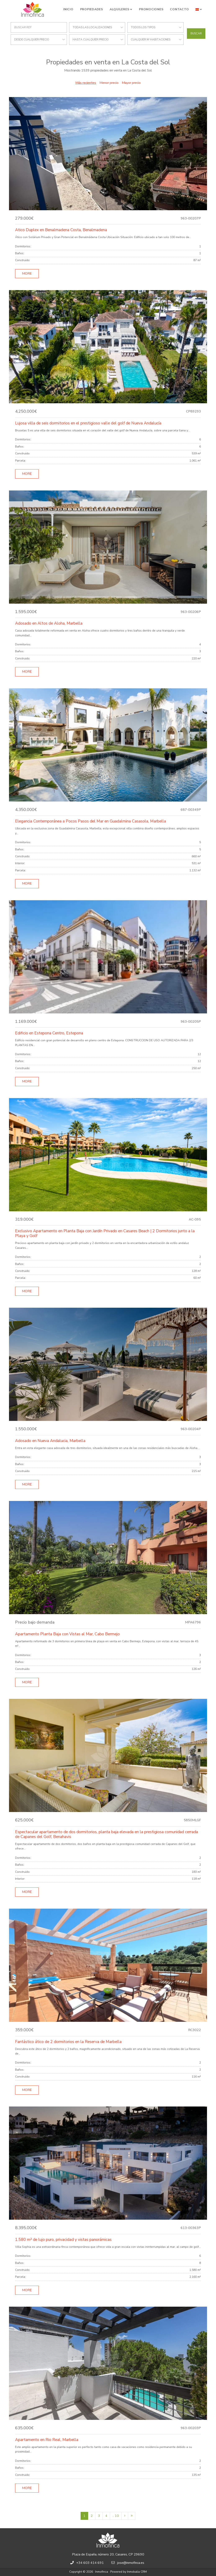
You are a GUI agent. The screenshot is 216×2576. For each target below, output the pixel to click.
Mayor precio (131, 82)
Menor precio (108, 82)
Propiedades (91, 9)
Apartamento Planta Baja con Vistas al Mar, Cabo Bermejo (67, 1634)
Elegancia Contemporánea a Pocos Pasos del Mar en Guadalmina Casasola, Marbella (90, 821)
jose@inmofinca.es (130, 2562)
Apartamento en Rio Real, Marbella (46, 2439)
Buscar (196, 33)
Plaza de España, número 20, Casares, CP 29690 (108, 2554)
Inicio (68, 9)
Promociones (151, 9)
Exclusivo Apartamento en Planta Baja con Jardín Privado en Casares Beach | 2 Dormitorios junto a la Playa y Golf (105, 1233)
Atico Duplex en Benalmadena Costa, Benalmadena (61, 230)
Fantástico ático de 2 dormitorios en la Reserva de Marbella (68, 2041)
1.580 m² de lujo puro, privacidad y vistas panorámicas (63, 2239)
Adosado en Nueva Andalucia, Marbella (50, 1441)
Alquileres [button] (119, 9)
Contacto (179, 9)
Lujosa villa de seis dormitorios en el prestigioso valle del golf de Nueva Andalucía (88, 423)
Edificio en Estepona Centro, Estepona (49, 1033)
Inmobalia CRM (137, 2572)
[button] (198, 9)
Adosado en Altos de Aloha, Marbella (48, 623)
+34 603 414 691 (90, 2562)
